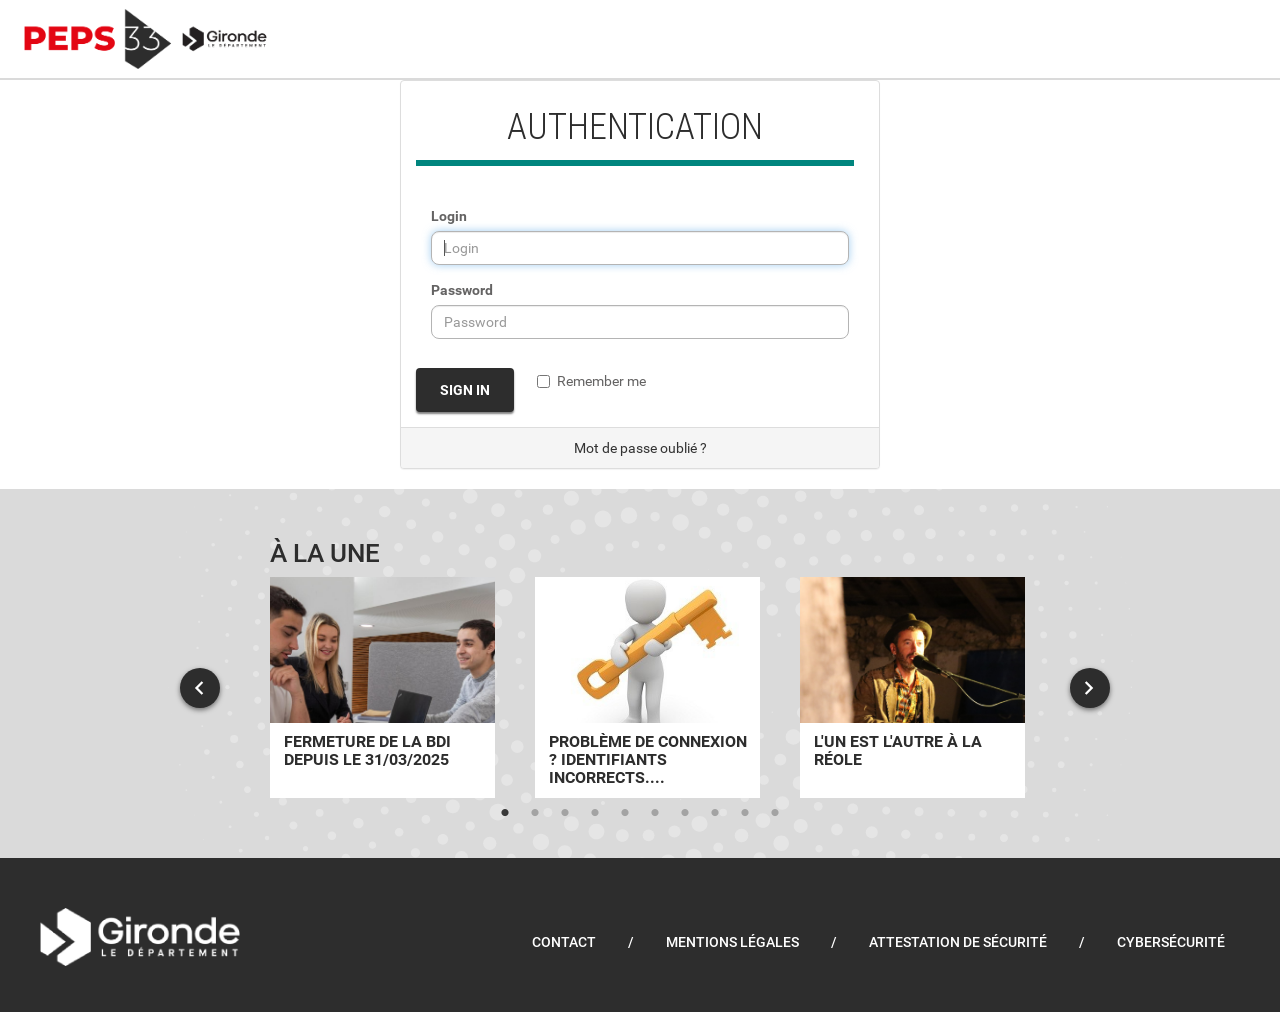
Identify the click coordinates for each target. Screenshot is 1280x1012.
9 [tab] (745, 813)
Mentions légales (732, 942)
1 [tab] (505, 813)
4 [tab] (595, 813)
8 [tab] (715, 813)
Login (449, 216)
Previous (200, 688)
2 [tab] (535, 813)
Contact (564, 942)
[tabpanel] (382, 687)
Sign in (465, 390)
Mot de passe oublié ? (640, 448)
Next (1090, 688)
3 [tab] (565, 813)
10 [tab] (775, 813)
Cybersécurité (1171, 942)
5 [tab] (625, 813)
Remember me (591, 381)
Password (462, 290)
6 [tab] (655, 813)
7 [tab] (685, 813)
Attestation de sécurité (958, 942)
